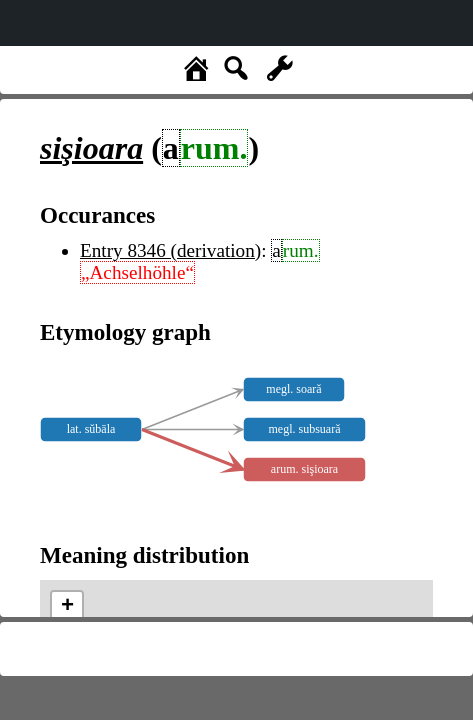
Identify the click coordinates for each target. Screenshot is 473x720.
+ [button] (67, 607)
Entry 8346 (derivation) (170, 250)
